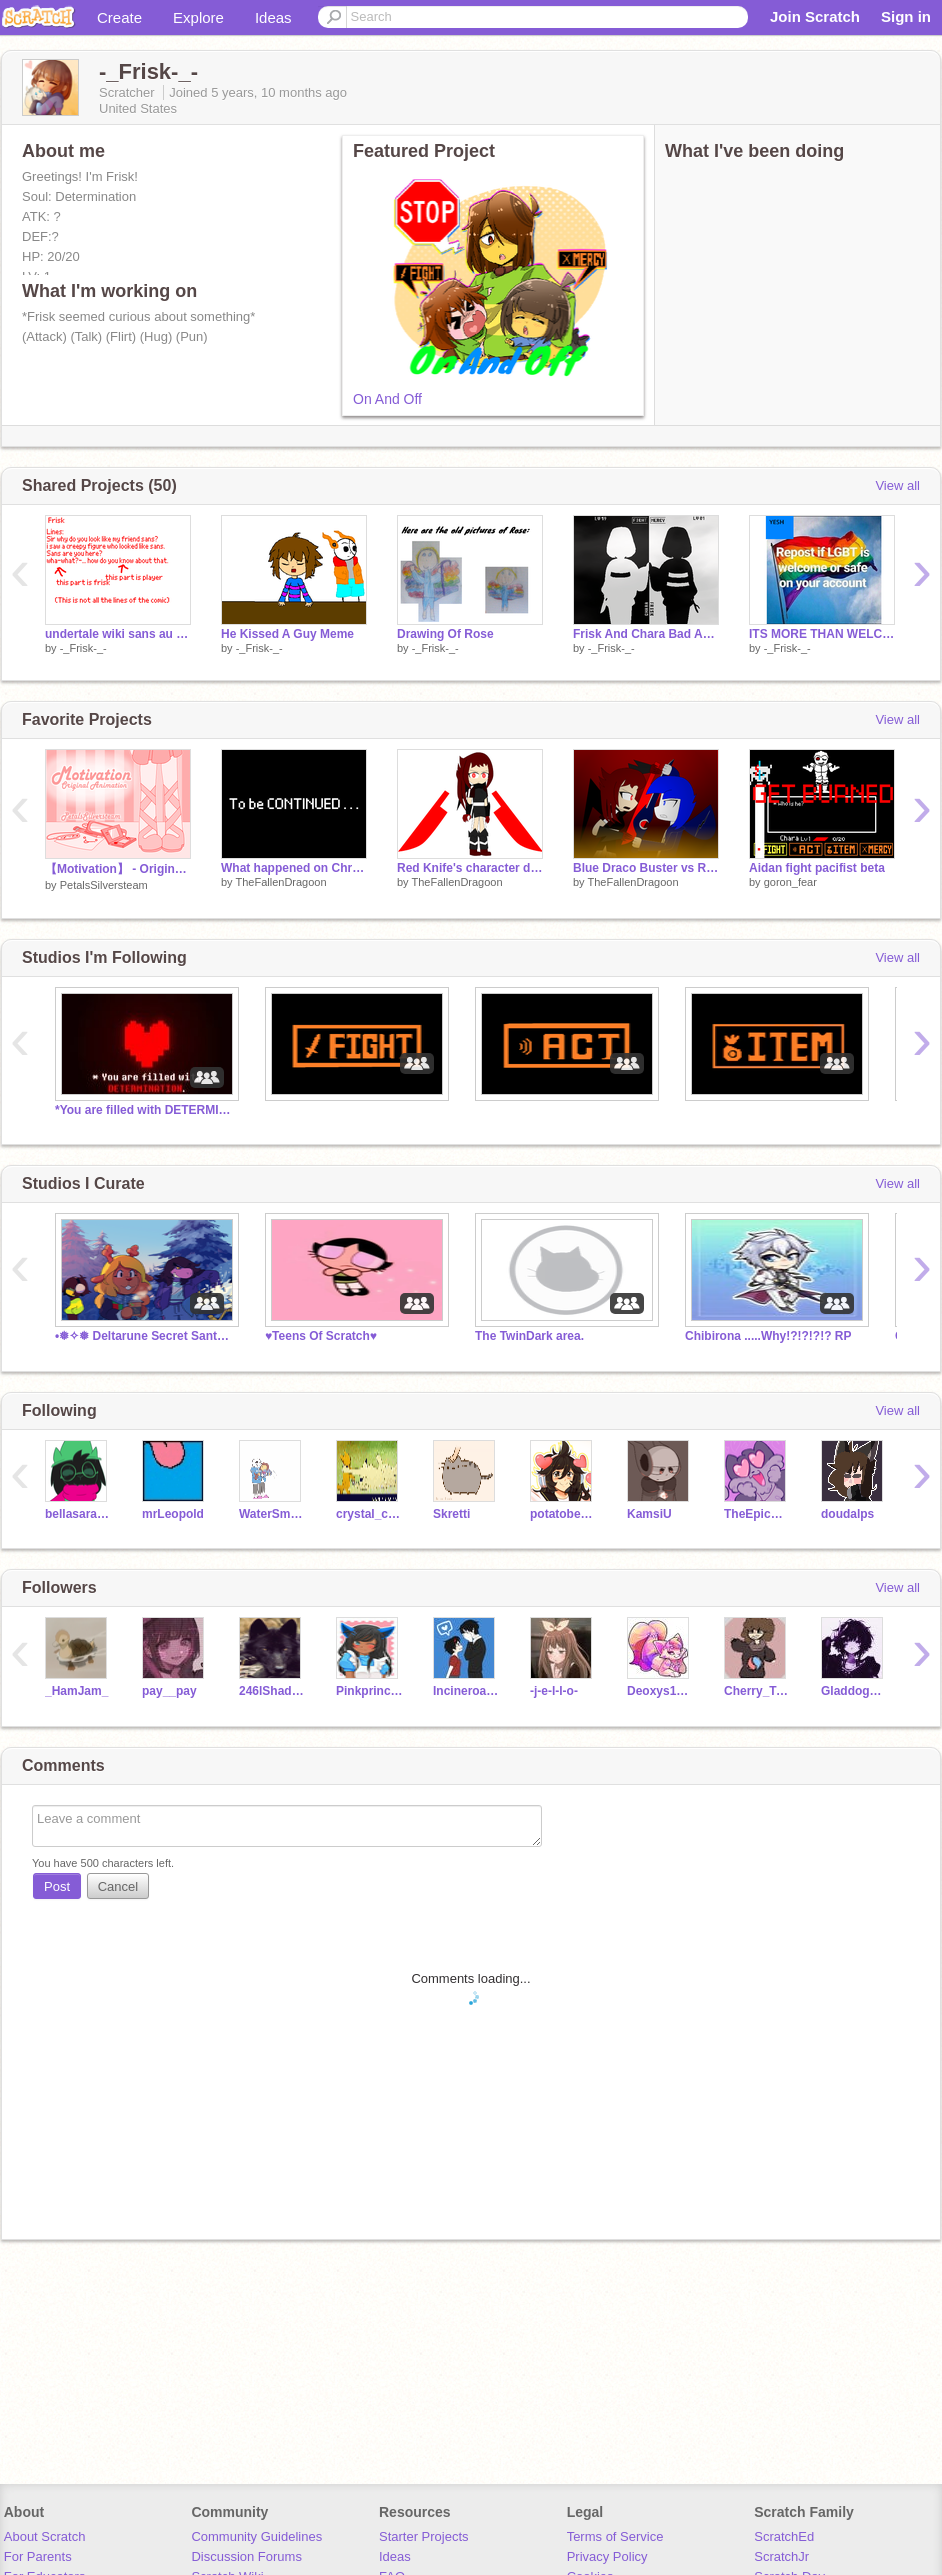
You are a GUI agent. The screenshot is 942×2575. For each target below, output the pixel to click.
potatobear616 (563, 1514)
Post (57, 1886)
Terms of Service (615, 2536)
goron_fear (790, 882)
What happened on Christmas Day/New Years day (294, 868)
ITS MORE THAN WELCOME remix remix (822, 634)
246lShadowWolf (272, 1691)
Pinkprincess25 (369, 1691)
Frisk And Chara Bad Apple (646, 634)
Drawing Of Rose (445, 634)
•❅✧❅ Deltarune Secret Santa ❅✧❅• (145, 1336)
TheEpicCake (757, 1514)
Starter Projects (424, 2536)
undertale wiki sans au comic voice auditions (118, 634)
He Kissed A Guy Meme (287, 634)
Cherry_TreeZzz (757, 1691)
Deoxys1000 (660, 1691)
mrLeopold (173, 1514)
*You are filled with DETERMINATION (145, 1110)
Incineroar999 (466, 1691)
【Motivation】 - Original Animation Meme (118, 869)
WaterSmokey (272, 1514)
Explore (198, 17)
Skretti (451, 1514)
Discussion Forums (246, 2556)
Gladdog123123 (854, 1691)
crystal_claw (369, 1514)
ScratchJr (781, 2556)
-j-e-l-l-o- (554, 1691)
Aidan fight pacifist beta (817, 868)
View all (897, 485)
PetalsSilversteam (104, 885)
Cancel (118, 1886)
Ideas (273, 17)
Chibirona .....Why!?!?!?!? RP (768, 1336)
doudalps (847, 1514)
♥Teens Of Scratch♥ (321, 1336)
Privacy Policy (607, 2556)
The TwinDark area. (529, 1336)
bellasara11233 (78, 1514)
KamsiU (649, 1514)
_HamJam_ (76, 1691)
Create (119, 17)
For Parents (38, 2556)
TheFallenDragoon (280, 882)
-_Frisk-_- (83, 648)
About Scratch (45, 2536)
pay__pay (169, 1691)
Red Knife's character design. (470, 868)
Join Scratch (815, 16)
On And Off (387, 399)
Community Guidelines (256, 2536)
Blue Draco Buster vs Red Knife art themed (646, 868)
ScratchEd (784, 2536)
